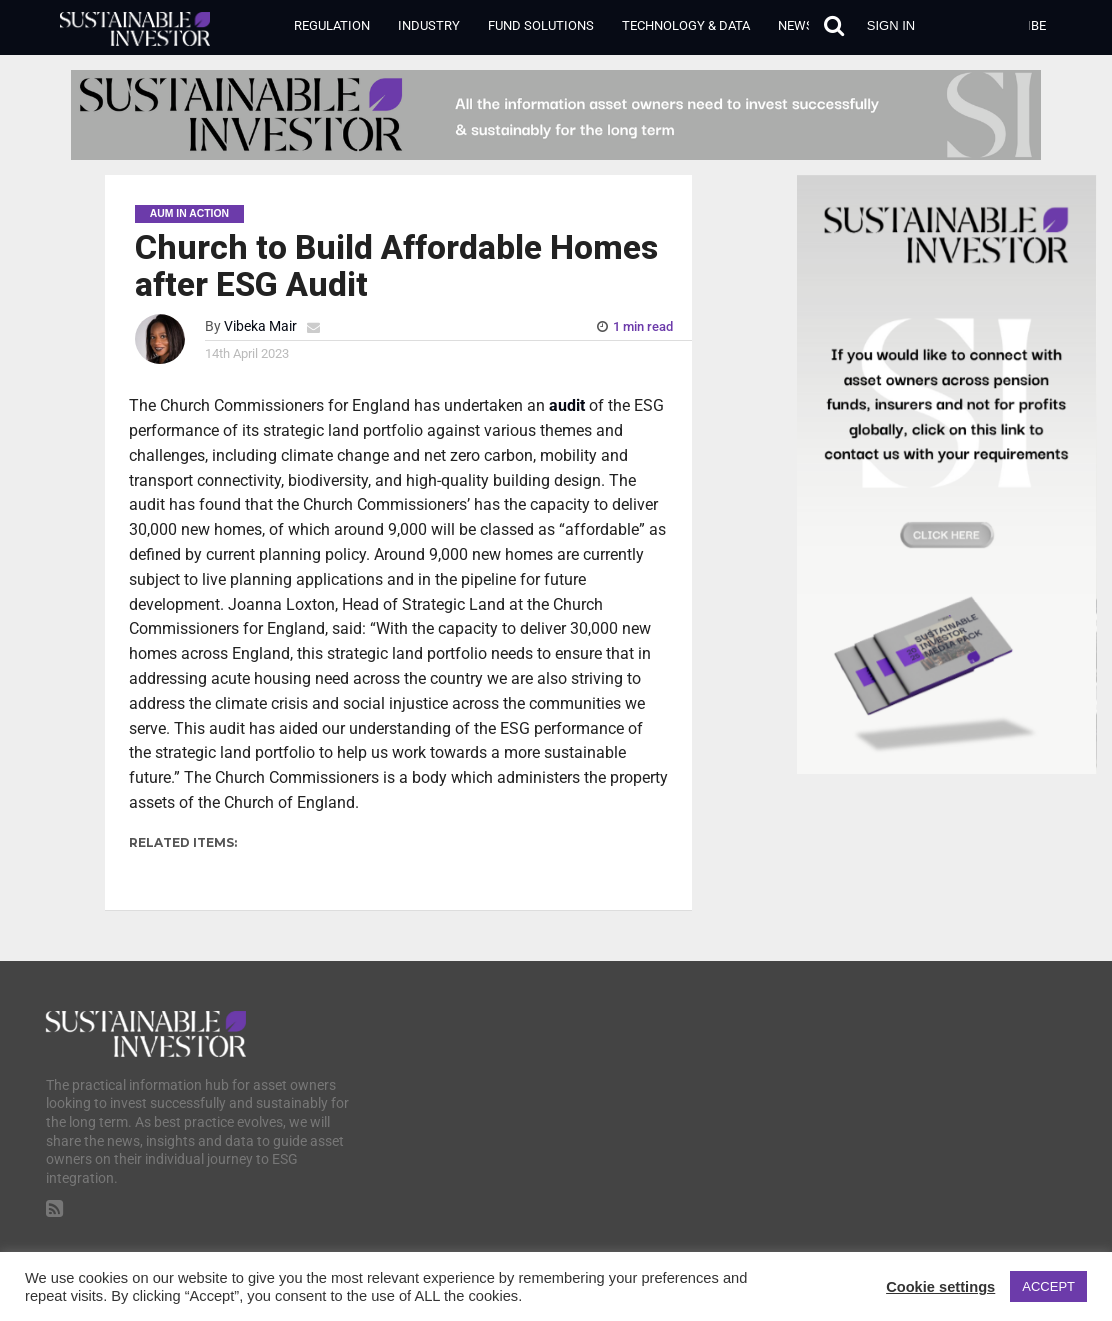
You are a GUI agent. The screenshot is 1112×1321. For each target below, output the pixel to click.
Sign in (891, 25)
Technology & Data (686, 25)
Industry (429, 25)
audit (567, 405)
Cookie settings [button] (940, 1287)
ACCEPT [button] (1048, 1286)
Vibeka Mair (260, 326)
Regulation (332, 25)
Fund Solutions (541, 25)
